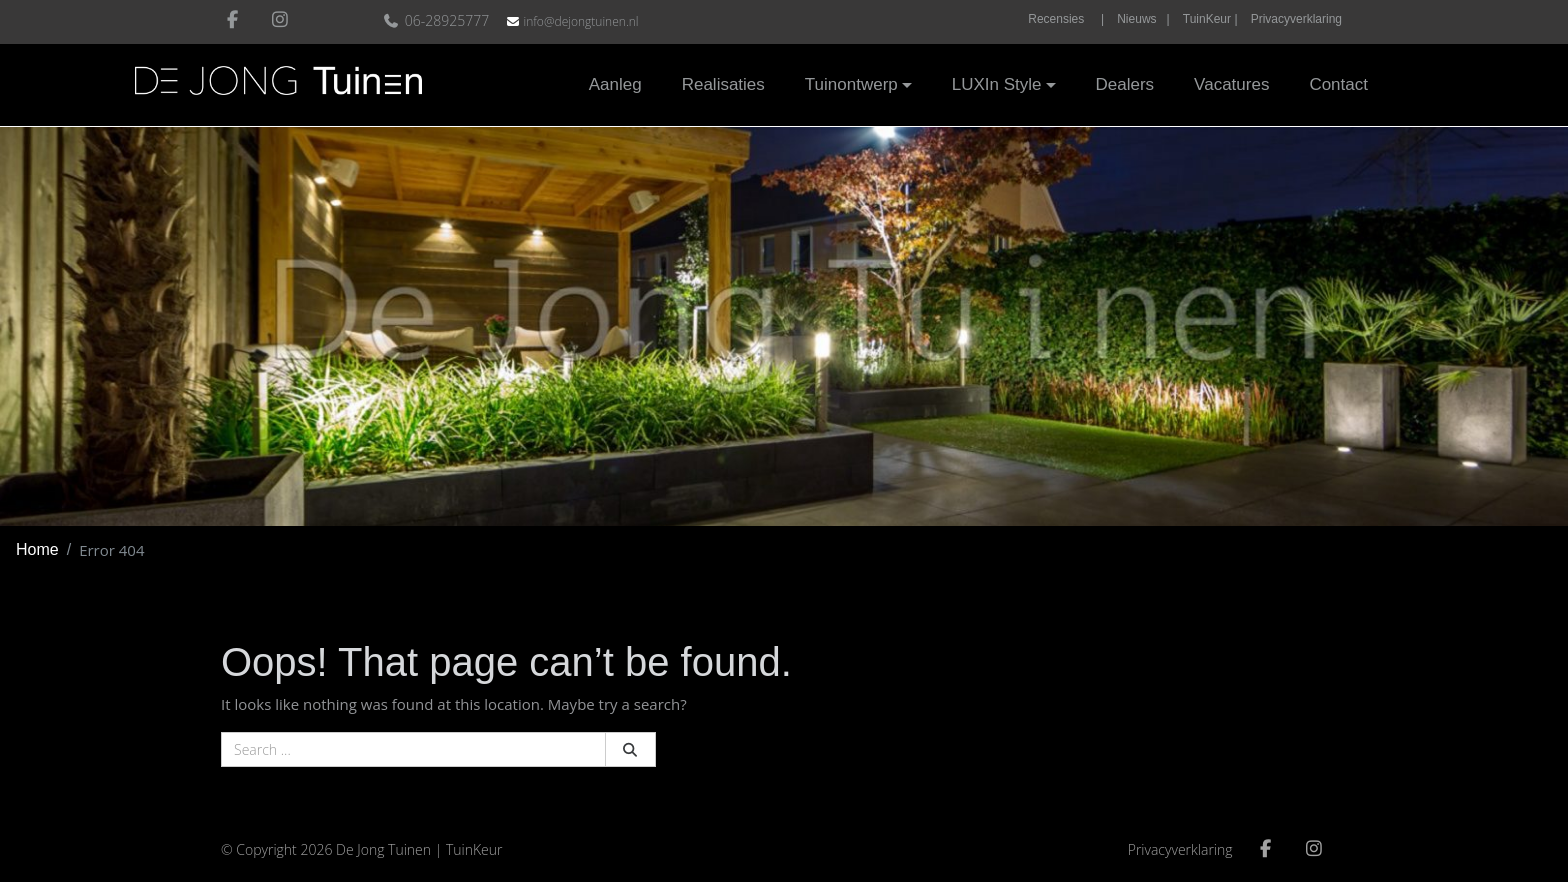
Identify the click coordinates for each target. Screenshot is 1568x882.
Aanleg (615, 84)
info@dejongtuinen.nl (580, 21)
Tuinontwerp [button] (851, 84)
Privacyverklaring (1296, 19)
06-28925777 (438, 20)
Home (37, 549)
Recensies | (1066, 19)
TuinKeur (474, 849)
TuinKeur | (1210, 19)
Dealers (1125, 84)
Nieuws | (1143, 19)
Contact (1338, 84)
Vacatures (1231, 84)
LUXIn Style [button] (997, 84)
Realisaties (723, 84)
